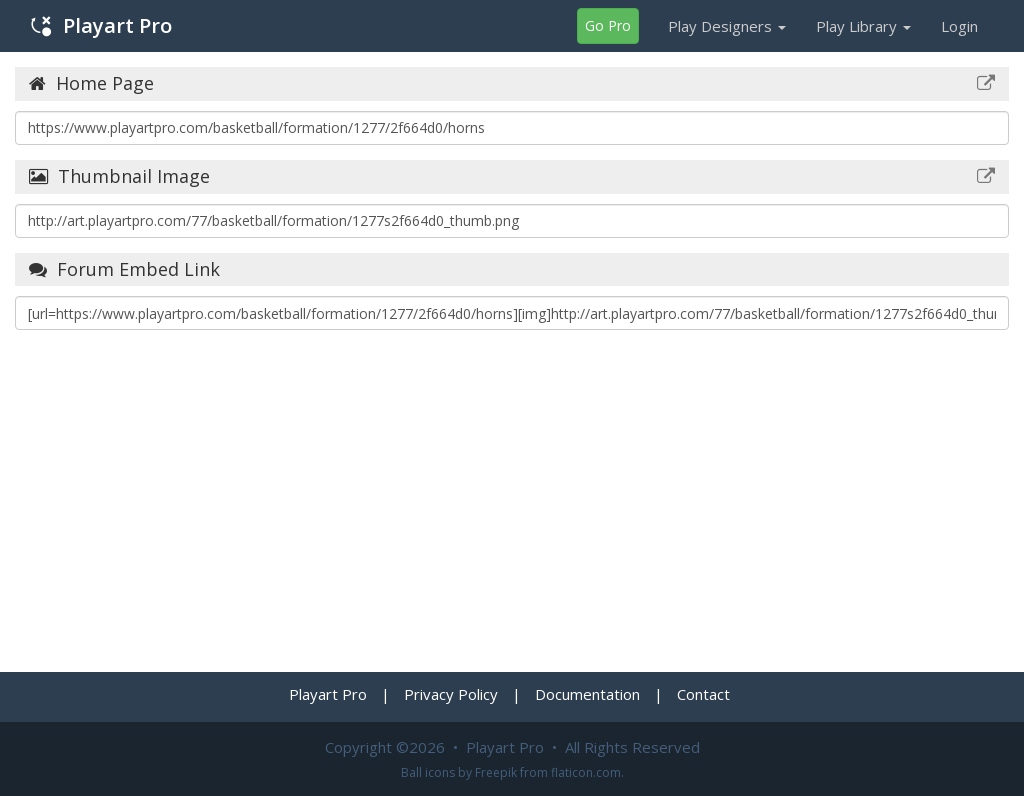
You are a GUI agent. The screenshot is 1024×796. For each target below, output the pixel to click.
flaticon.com (586, 772)
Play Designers (727, 26)
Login (959, 26)
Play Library (863, 26)
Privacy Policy (451, 694)
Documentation (587, 694)
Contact (703, 694)
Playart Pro (101, 25)
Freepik (496, 772)
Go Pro (608, 25)
